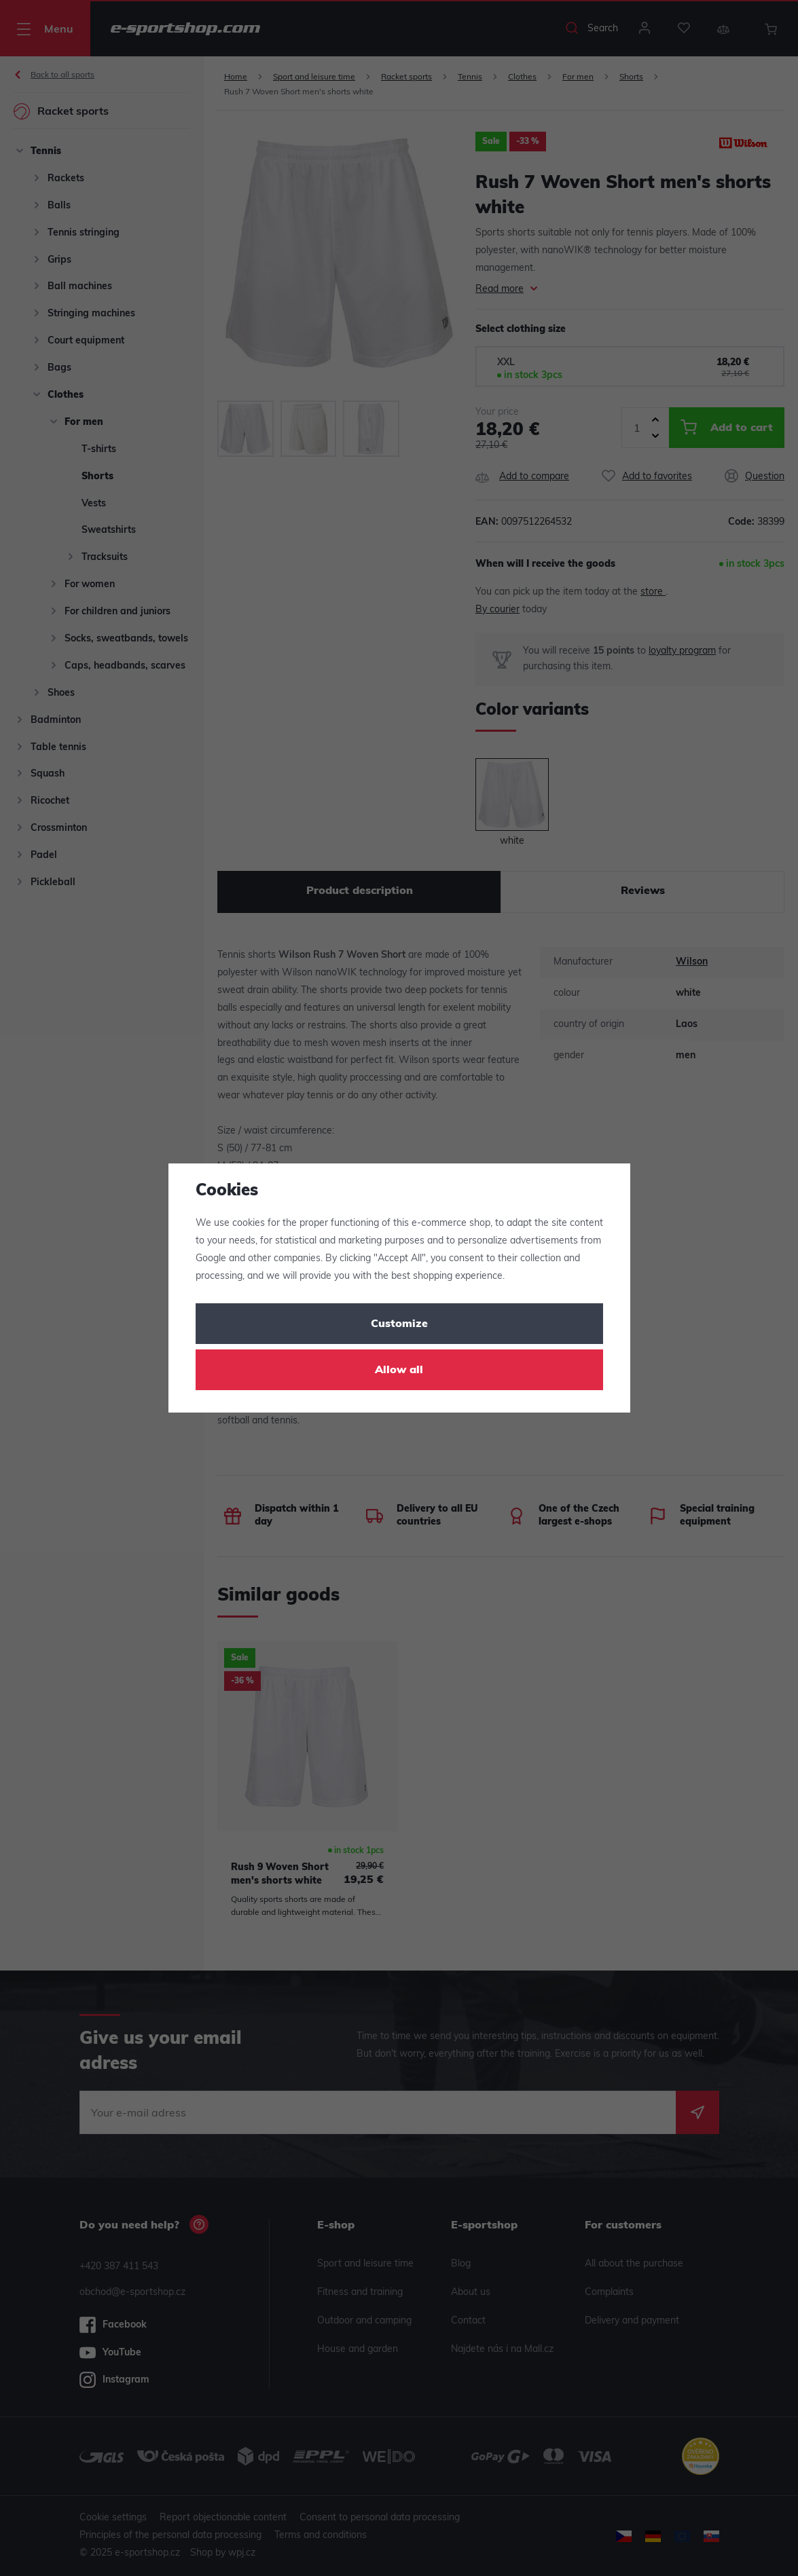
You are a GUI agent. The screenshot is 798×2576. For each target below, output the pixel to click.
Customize (399, 1324)
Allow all (399, 1370)
